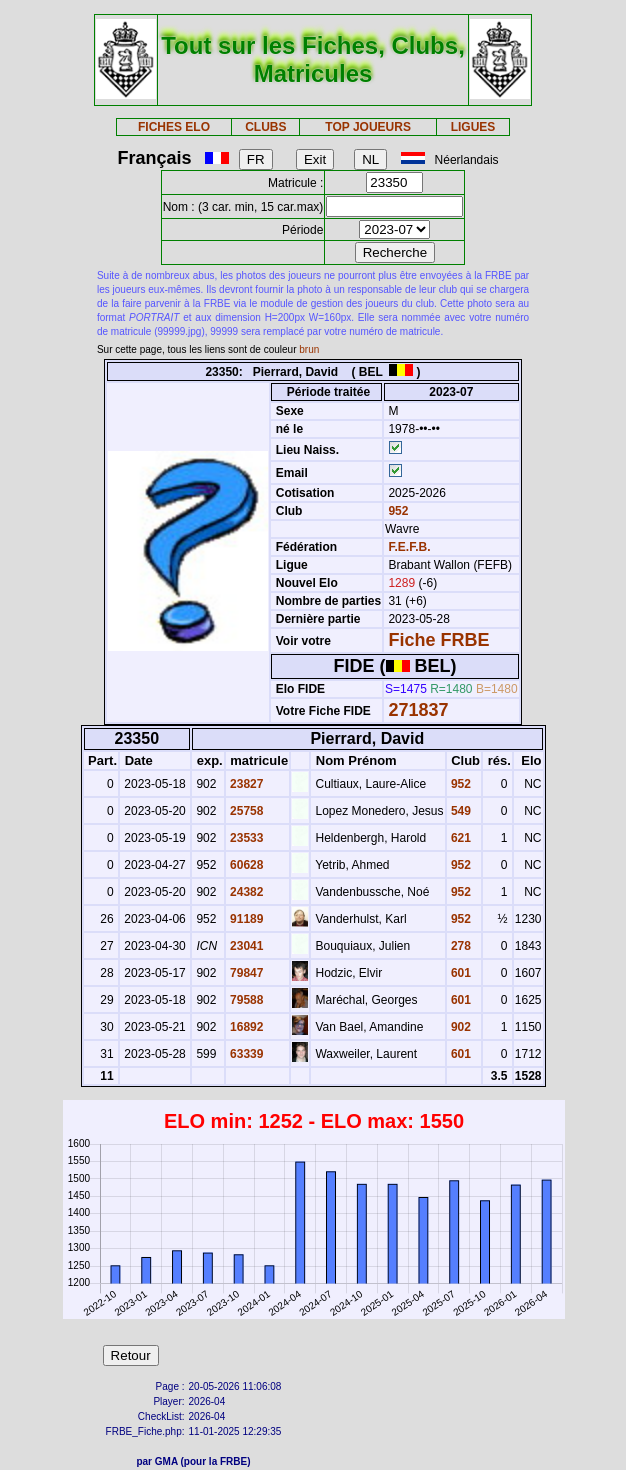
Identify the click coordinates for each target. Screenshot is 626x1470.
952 (396, 511)
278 (459, 946)
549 (459, 811)
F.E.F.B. (409, 547)
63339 (245, 1054)
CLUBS (265, 127)
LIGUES (473, 127)
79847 (245, 973)
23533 (245, 838)
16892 (245, 1027)
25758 (245, 811)
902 (459, 1027)
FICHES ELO (174, 127)
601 (459, 973)
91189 (245, 919)
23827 (245, 784)
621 (459, 838)
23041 (245, 946)
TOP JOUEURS (368, 127)
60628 (245, 865)
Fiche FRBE (438, 640)
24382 (245, 892)
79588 (245, 1000)
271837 (418, 710)
